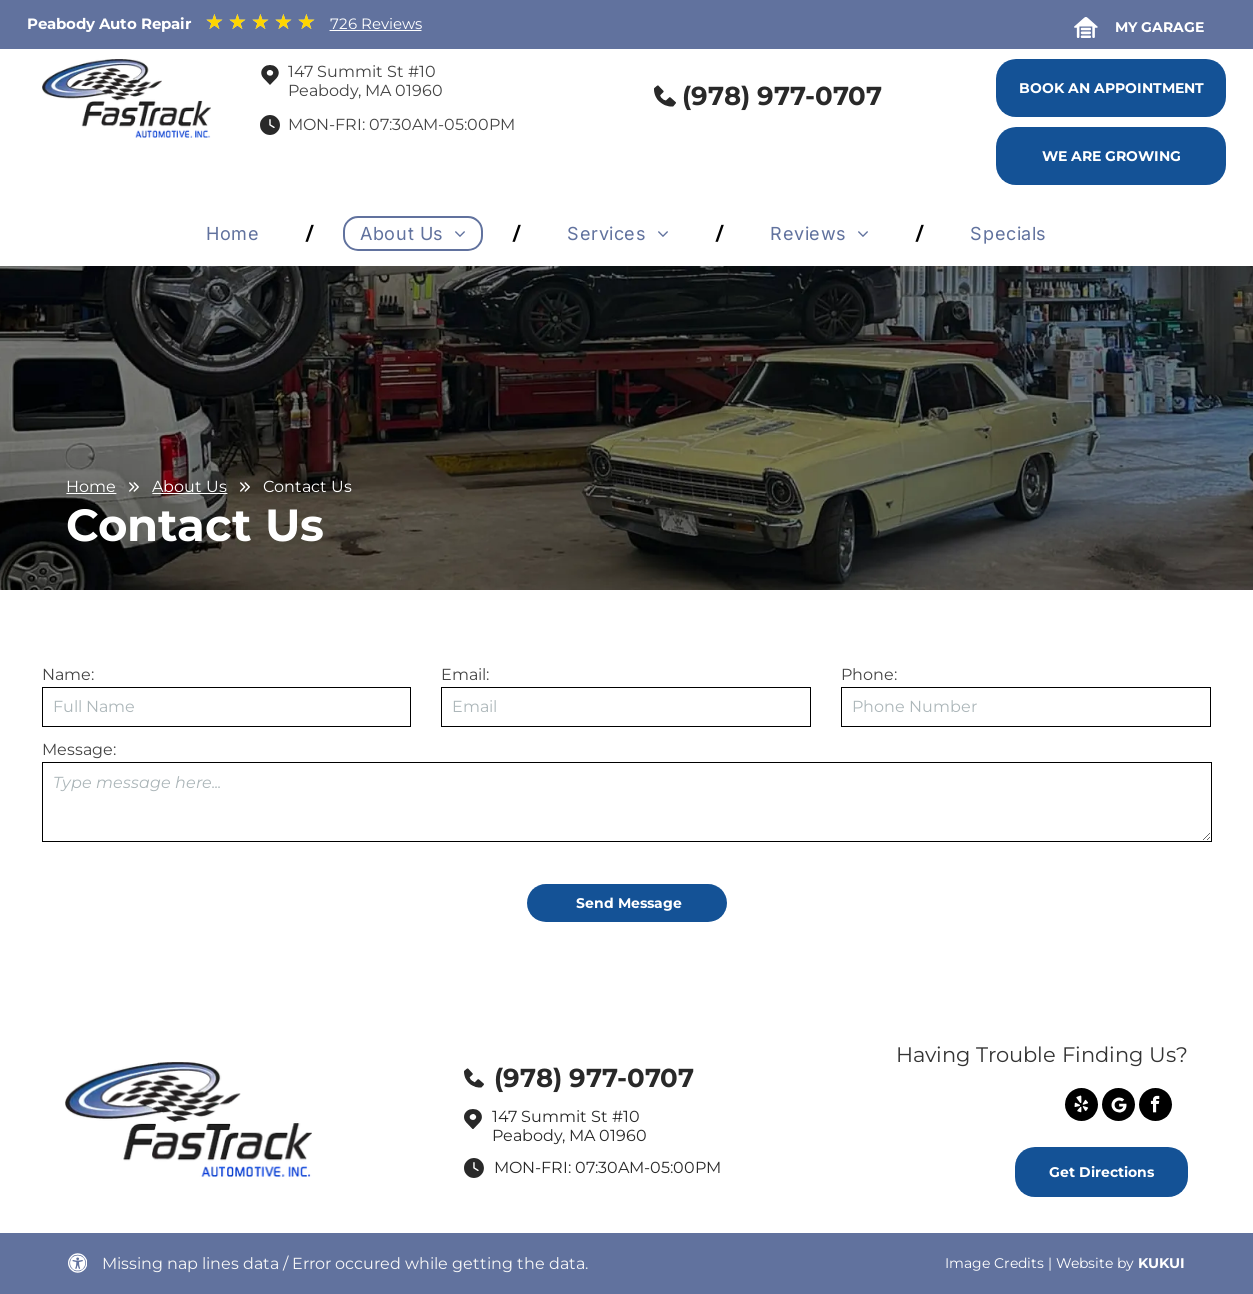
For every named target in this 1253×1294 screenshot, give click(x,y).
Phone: (869, 674)
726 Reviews (376, 23)
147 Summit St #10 (362, 71)
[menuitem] (236, 233)
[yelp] (1081, 1107)
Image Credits (994, 1263)
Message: (79, 749)
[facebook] (1155, 1107)
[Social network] (1118, 1107)
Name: (68, 674)
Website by (1095, 1263)
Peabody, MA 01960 (365, 90)
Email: (465, 674)
